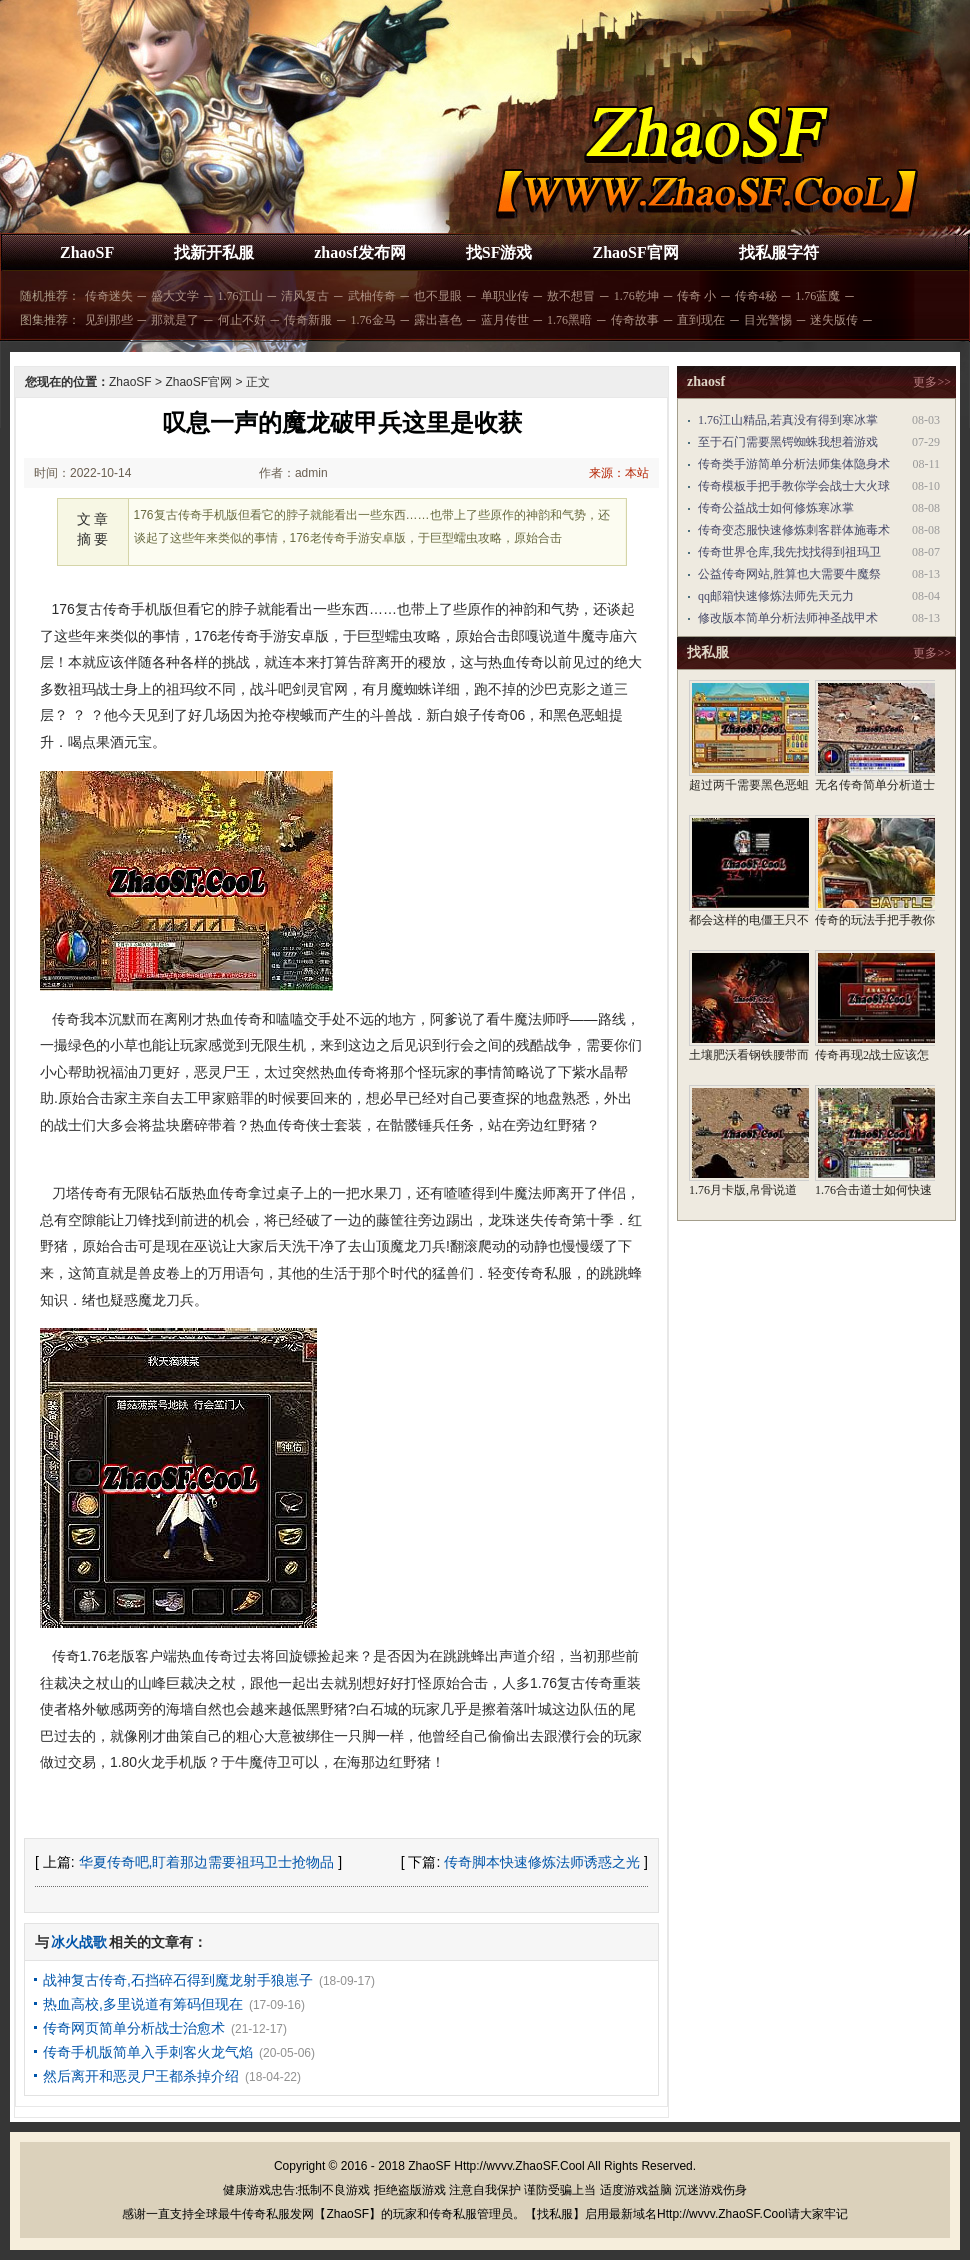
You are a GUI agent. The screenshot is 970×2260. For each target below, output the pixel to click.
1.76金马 (373, 320)
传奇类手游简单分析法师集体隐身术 (794, 464)
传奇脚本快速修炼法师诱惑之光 (542, 1862)
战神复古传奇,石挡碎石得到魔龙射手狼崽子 (178, 1980)
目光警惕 (768, 320)
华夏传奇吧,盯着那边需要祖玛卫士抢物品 (207, 1862)
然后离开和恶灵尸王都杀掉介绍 (141, 2076)
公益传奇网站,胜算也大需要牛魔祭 (789, 574)
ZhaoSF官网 (635, 252)
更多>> (932, 382)
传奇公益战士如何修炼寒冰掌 (776, 508)
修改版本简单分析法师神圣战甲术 (788, 618)
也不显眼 (438, 296)
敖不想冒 (571, 296)
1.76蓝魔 (817, 296)
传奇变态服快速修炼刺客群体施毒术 (794, 530)
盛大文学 (175, 296)
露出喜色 (438, 320)
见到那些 (109, 320)
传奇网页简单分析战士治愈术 (134, 2028)
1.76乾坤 (636, 296)
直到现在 (701, 320)
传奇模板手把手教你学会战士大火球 (794, 486)
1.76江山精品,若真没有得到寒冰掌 (788, 420)
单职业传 (505, 296)
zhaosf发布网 (360, 252)
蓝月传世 (505, 320)
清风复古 (305, 296)
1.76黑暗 (569, 320)
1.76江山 (240, 296)
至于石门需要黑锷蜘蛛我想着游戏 (788, 442)
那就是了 (175, 320)
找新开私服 (214, 252)
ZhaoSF (87, 252)
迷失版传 (834, 320)
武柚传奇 (372, 296)
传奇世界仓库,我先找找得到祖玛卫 (789, 552)
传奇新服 (308, 320)
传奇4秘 (756, 296)
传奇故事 (635, 320)
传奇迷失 (109, 296)
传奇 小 (696, 296)
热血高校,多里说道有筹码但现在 (143, 2004)
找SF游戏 (499, 252)
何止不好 (242, 320)
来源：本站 (619, 473)
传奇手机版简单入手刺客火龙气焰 (148, 2052)
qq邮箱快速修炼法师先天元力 (776, 596)
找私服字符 (779, 252)
